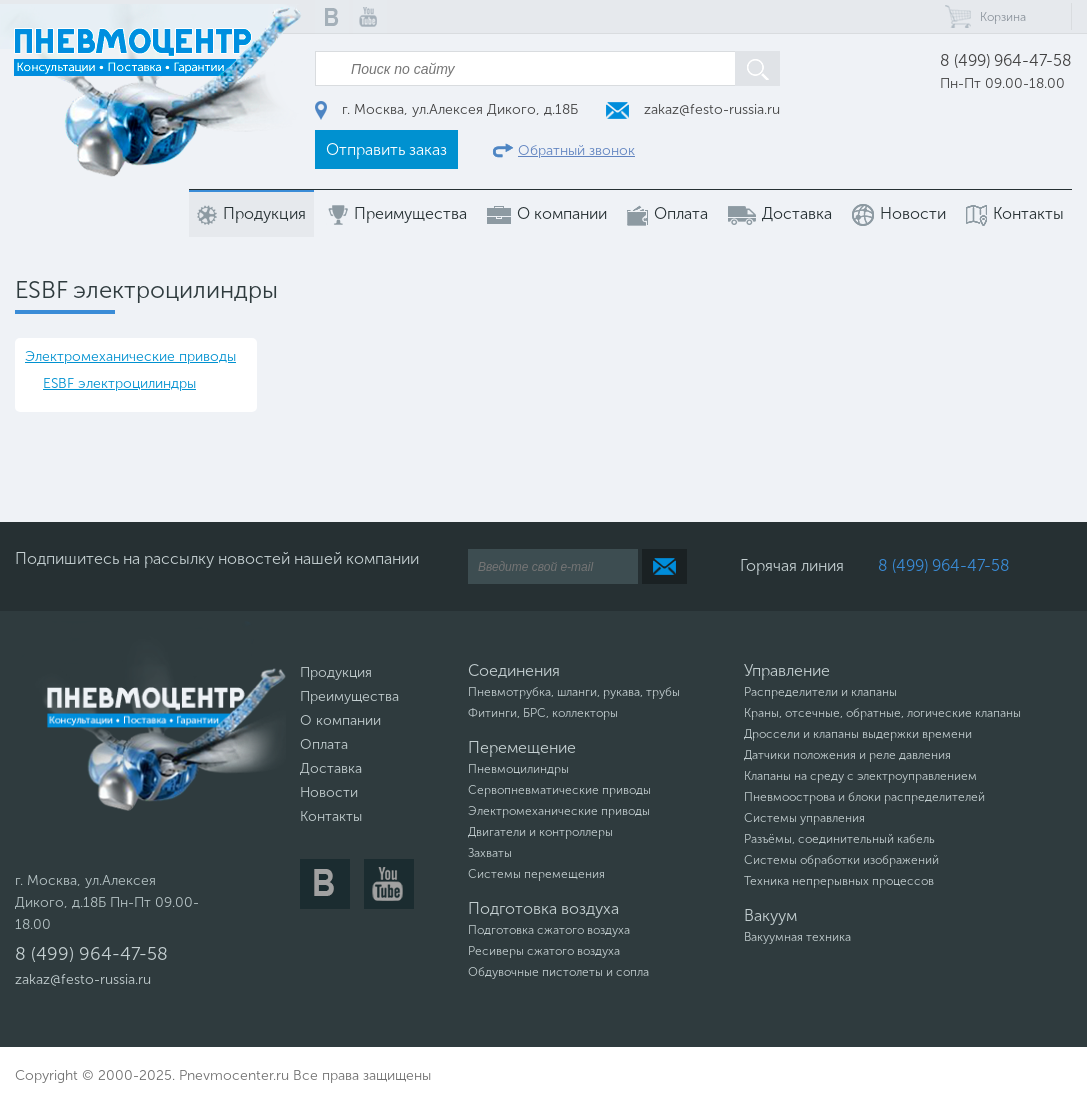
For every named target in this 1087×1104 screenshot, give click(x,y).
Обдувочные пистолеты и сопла (558, 972)
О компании (547, 214)
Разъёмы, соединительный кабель (839, 839)
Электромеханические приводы (130, 356)
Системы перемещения (536, 874)
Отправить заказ (386, 149)
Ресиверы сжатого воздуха (544, 951)
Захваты (490, 853)
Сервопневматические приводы (559, 790)
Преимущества (396, 214)
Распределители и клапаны (820, 692)
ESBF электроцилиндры (119, 383)
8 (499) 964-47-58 (1006, 60)
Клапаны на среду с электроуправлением (860, 776)
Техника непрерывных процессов (839, 881)
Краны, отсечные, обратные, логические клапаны (882, 713)
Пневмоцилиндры (518, 769)
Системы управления (804, 818)
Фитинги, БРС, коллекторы (543, 713)
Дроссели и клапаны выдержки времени (858, 734)
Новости (899, 215)
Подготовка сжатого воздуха (549, 930)
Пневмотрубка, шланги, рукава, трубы (574, 692)
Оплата (667, 214)
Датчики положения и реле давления (847, 755)
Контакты (1015, 214)
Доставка (780, 214)
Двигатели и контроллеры (540, 832)
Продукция (251, 214)
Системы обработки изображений (841, 860)
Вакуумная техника (797, 937)
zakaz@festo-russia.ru (693, 109)
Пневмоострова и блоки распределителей (864, 797)
